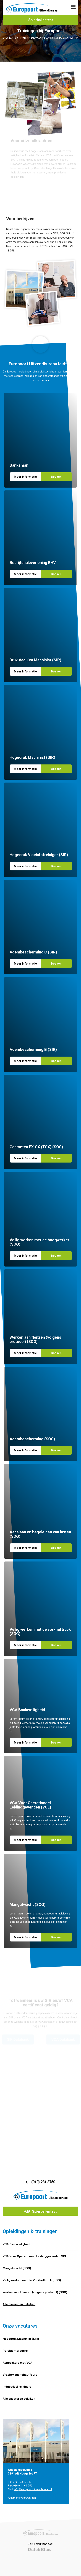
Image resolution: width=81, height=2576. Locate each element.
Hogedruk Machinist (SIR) (21, 2338)
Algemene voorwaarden (22, 2497)
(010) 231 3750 (40, 2182)
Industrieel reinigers (17, 2386)
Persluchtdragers (15, 2350)
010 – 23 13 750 (22, 2481)
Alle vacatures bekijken (19, 2398)
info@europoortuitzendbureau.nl (33, 2489)
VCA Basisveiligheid (16, 2244)
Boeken (56, 476)
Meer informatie (25, 476)
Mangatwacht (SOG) (17, 2268)
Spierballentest (40, 20)
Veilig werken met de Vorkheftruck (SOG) (32, 2280)
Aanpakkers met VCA (17, 2362)
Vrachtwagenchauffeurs (20, 2374)
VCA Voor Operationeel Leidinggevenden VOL (35, 2256)
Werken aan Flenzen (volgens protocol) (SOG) (35, 2292)
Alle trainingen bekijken (19, 2304)
